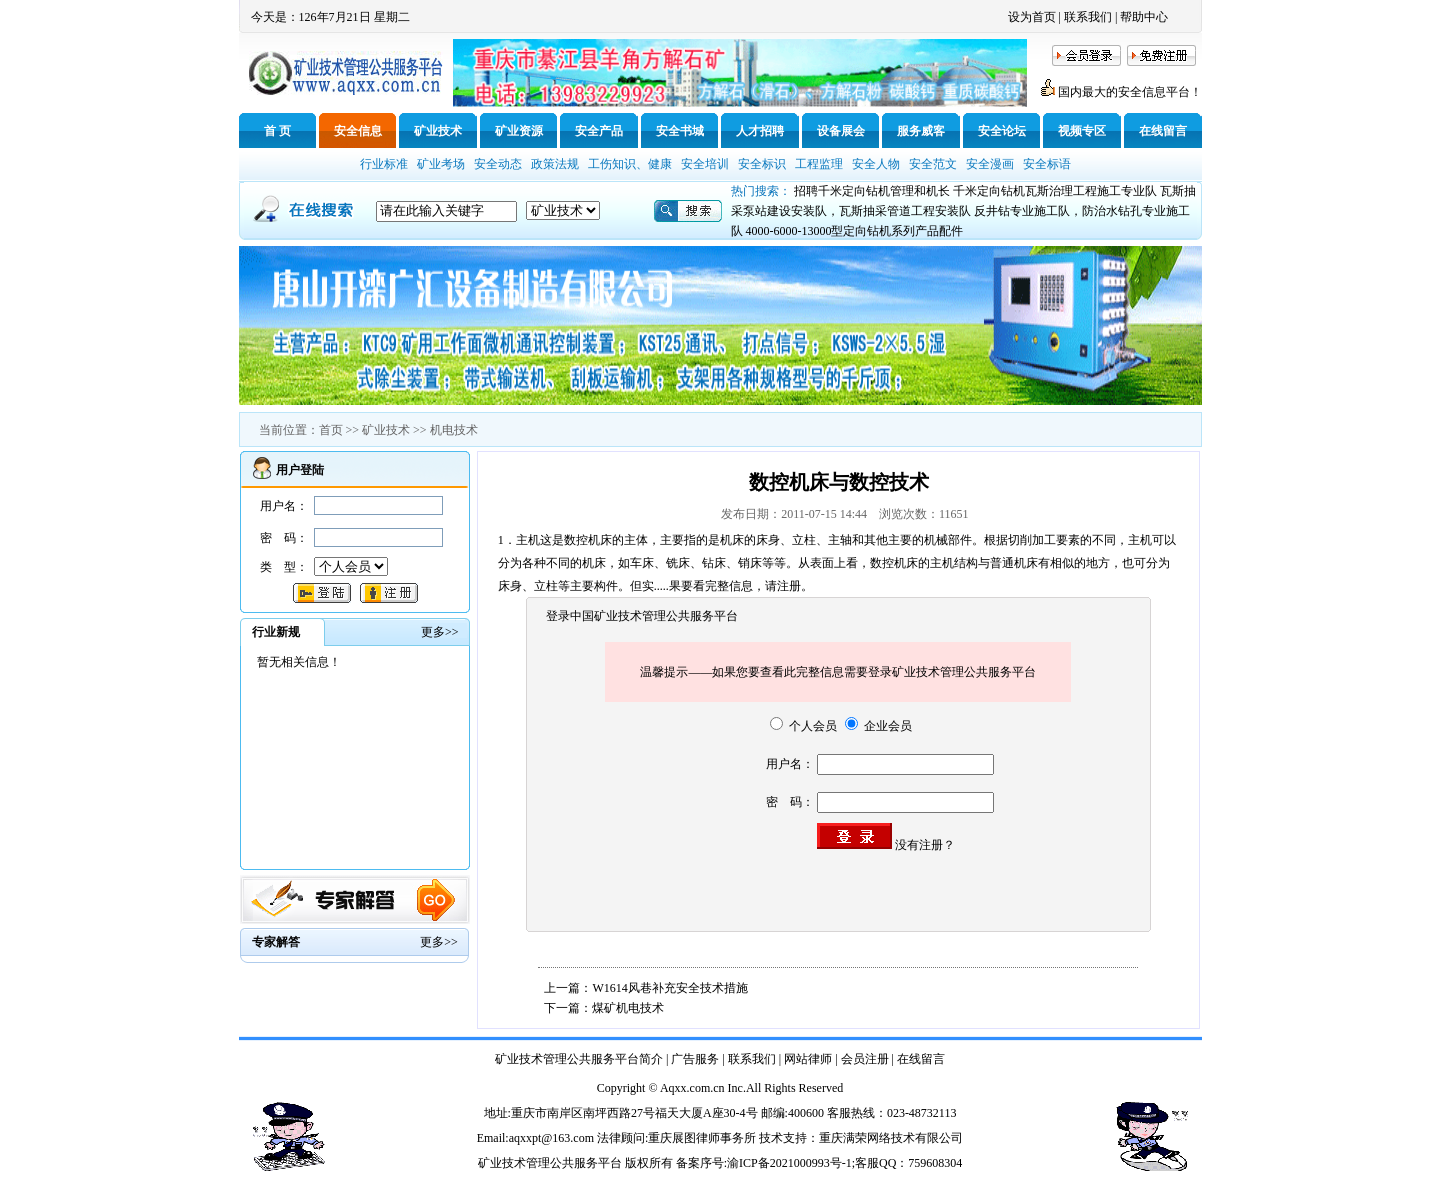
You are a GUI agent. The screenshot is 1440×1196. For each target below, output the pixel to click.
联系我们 (1088, 17)
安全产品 (599, 131)
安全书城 (680, 131)
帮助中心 (1144, 17)
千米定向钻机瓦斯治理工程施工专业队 (1055, 191)
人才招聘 (760, 131)
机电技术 (454, 430)
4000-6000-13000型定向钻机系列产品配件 (855, 231)
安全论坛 (1002, 131)
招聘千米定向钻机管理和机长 (872, 191)
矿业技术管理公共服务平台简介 (579, 1059)
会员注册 (865, 1059)
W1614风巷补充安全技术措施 (669, 988)
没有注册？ (925, 845)
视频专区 (1082, 131)
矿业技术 (438, 131)
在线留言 (1163, 131)
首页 (331, 430)
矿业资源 (519, 131)
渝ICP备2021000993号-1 (789, 1163)
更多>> (439, 942)
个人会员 (803, 726)
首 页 (277, 131)
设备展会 (841, 131)
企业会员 (878, 726)
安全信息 (358, 131)
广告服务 (695, 1059)
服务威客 (921, 131)
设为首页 (1032, 17)
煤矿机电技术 (628, 1008)
